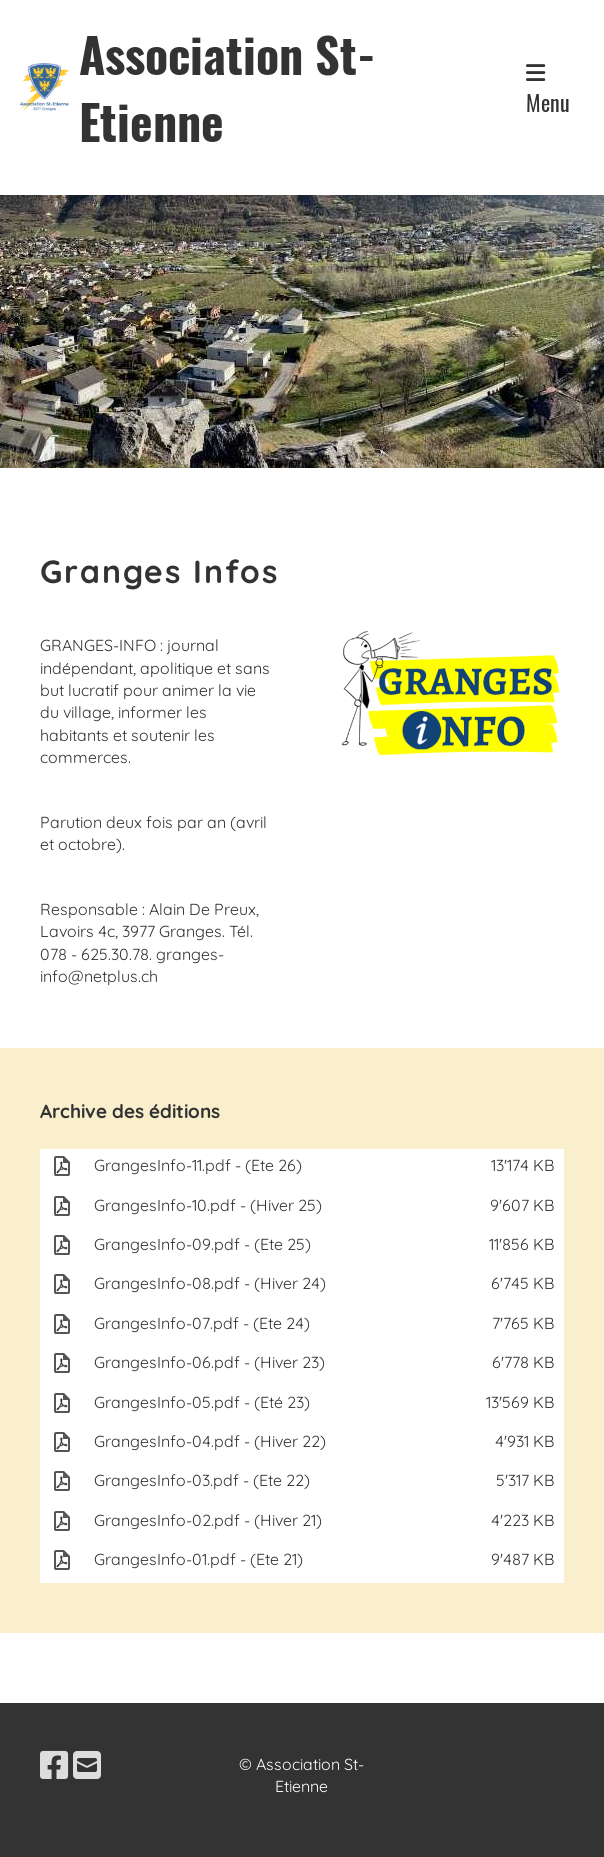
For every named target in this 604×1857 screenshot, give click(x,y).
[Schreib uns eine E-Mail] (87, 1765)
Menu (548, 90)
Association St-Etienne (227, 87)
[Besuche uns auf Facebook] (54, 1765)
